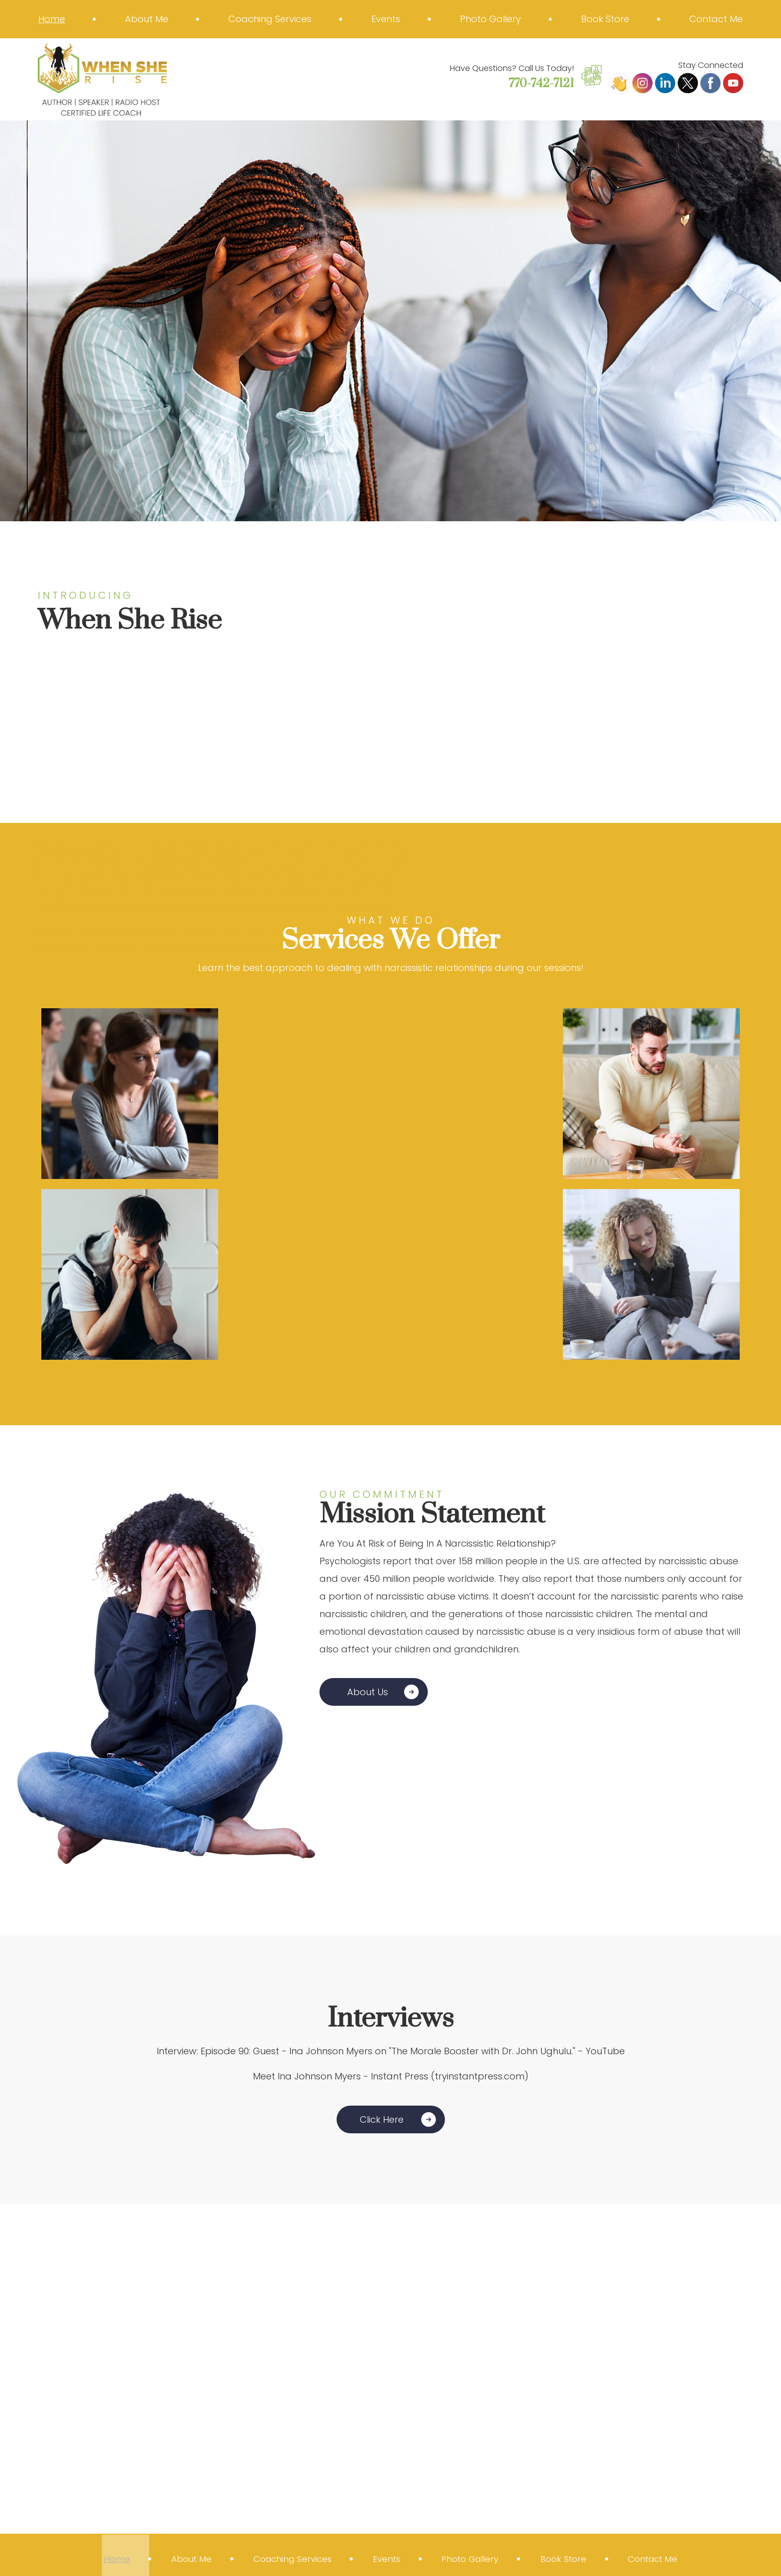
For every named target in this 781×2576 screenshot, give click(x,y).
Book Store (605, 19)
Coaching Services (269, 19)
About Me (146, 19)
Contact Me (716, 19)
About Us (367, 1692)
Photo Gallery (490, 19)
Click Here (382, 2119)
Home (51, 19)
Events (385, 19)
